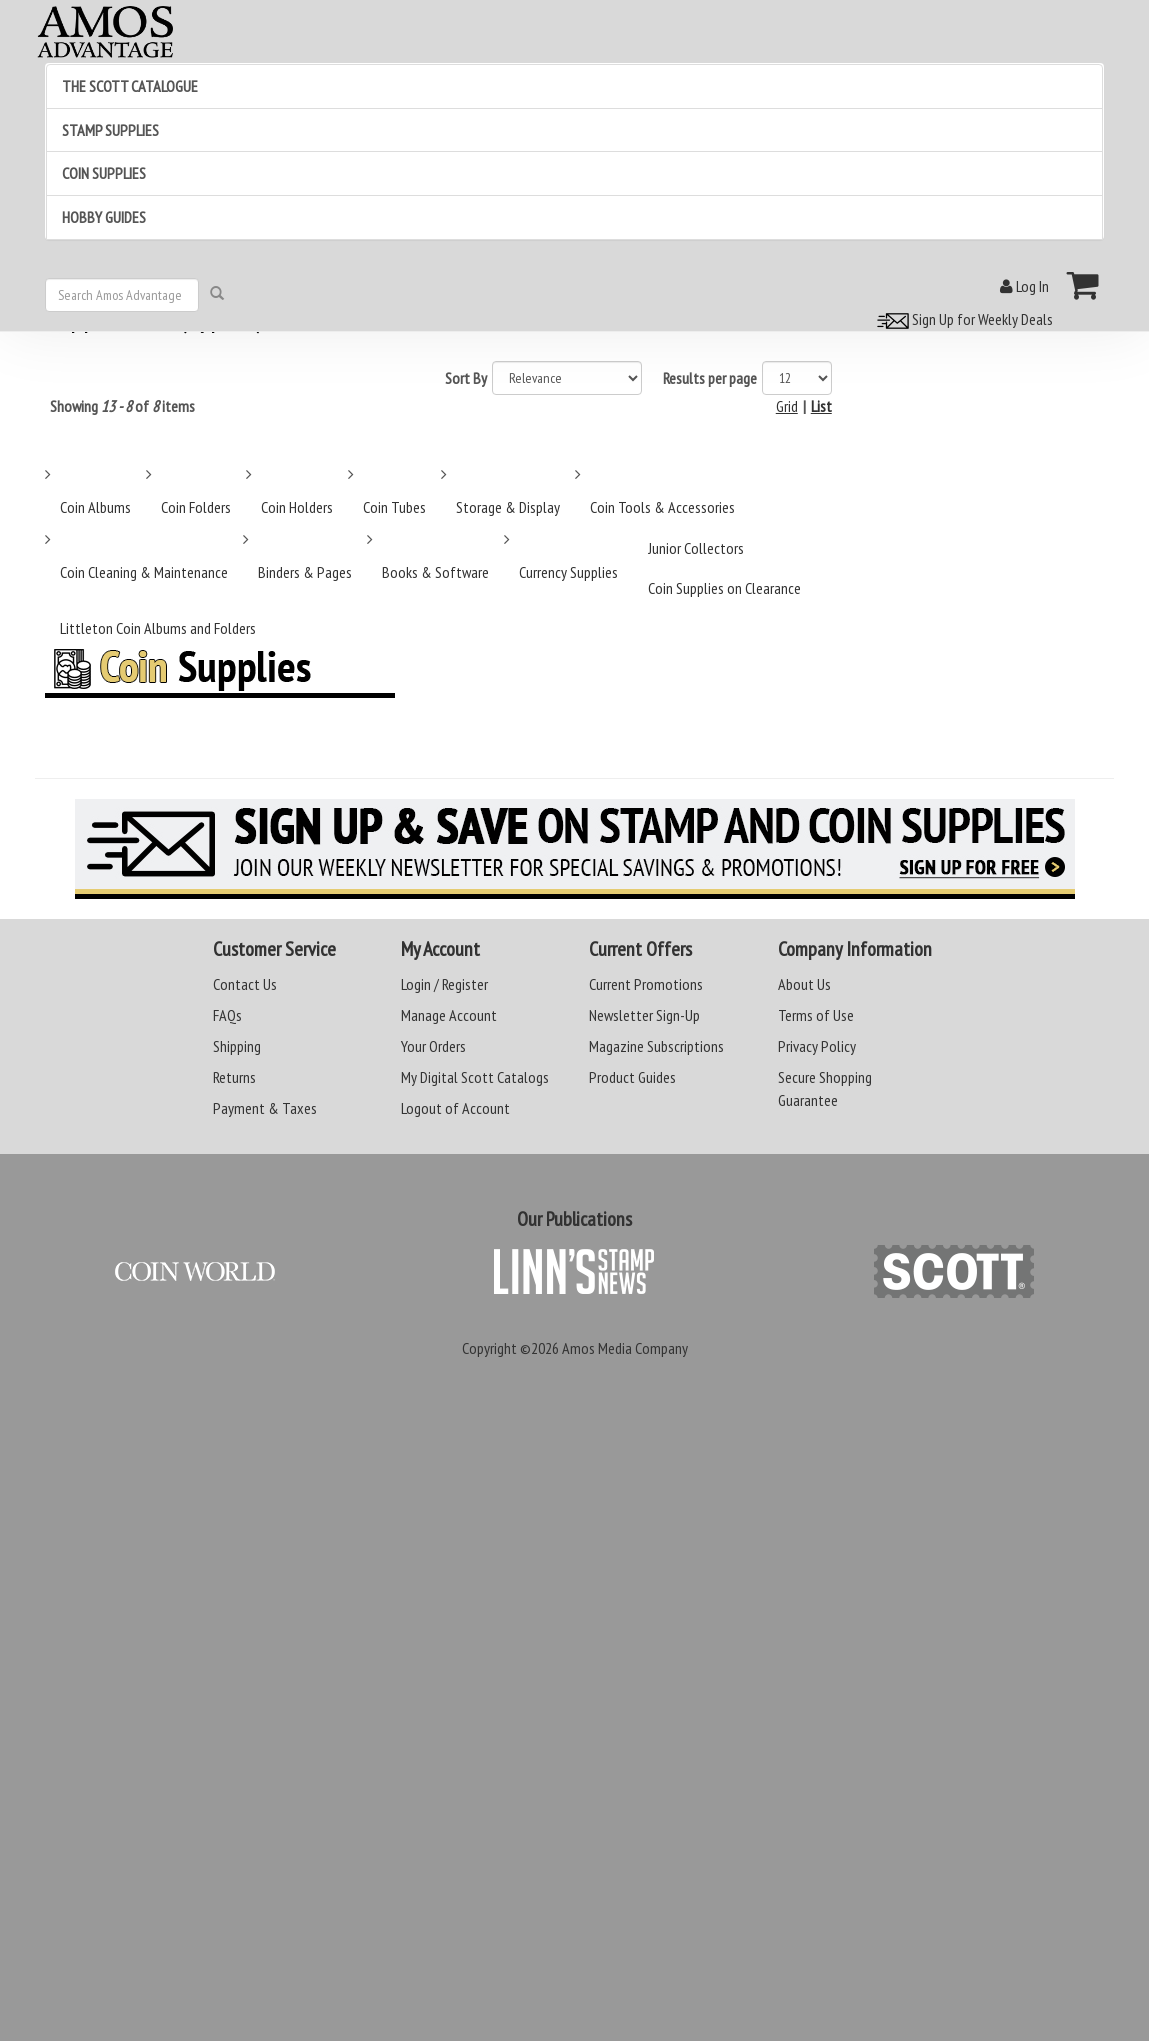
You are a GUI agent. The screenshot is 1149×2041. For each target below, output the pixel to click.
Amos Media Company (625, 1348)
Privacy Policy (817, 1046)
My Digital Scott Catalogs (475, 1077)
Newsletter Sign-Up (644, 1015)
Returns (234, 1077)
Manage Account (449, 1015)
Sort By (466, 378)
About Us (804, 984)
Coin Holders (297, 507)
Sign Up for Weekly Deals (962, 319)
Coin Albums (95, 507)
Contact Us (245, 984)
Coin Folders (196, 507)
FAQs (227, 1015)
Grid (787, 406)
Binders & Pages (305, 572)
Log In (1024, 286)
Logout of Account (455, 1108)
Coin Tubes (394, 507)
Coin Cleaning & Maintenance (144, 572)
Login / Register (444, 984)
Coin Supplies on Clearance (724, 588)
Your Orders (433, 1046)
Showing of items (122, 406)
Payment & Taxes (265, 1108)
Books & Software (435, 572)
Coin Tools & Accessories (662, 507)
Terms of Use (816, 1015)
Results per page (710, 378)
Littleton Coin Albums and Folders (158, 628)
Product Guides (632, 1077)
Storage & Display (508, 507)
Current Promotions (646, 984)
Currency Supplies (568, 572)
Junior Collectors (696, 548)
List (821, 406)
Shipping (237, 1046)
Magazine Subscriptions (656, 1046)
